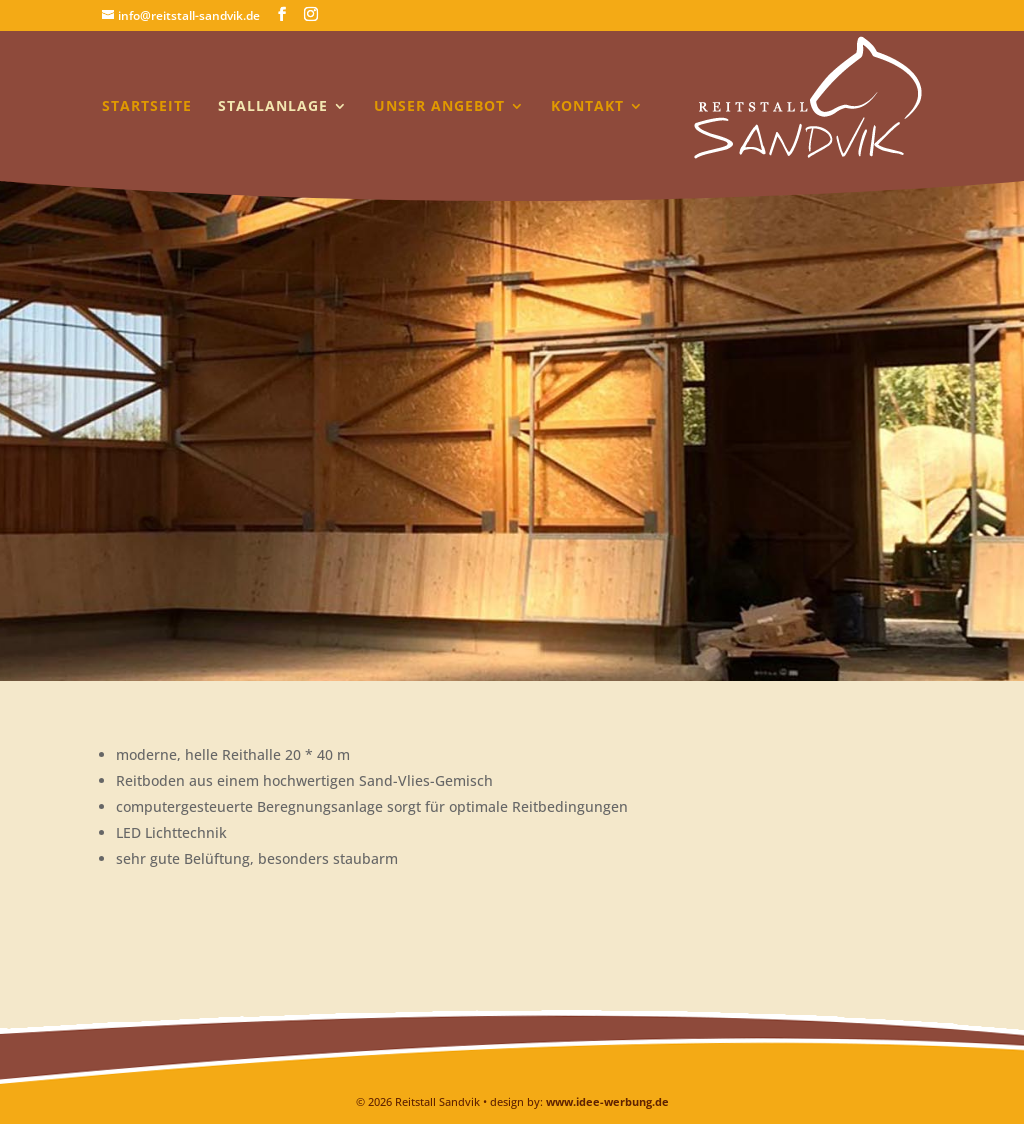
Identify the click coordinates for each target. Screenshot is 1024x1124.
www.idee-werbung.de (607, 1101)
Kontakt (587, 107)
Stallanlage (273, 107)
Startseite (147, 107)
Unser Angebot (439, 107)
